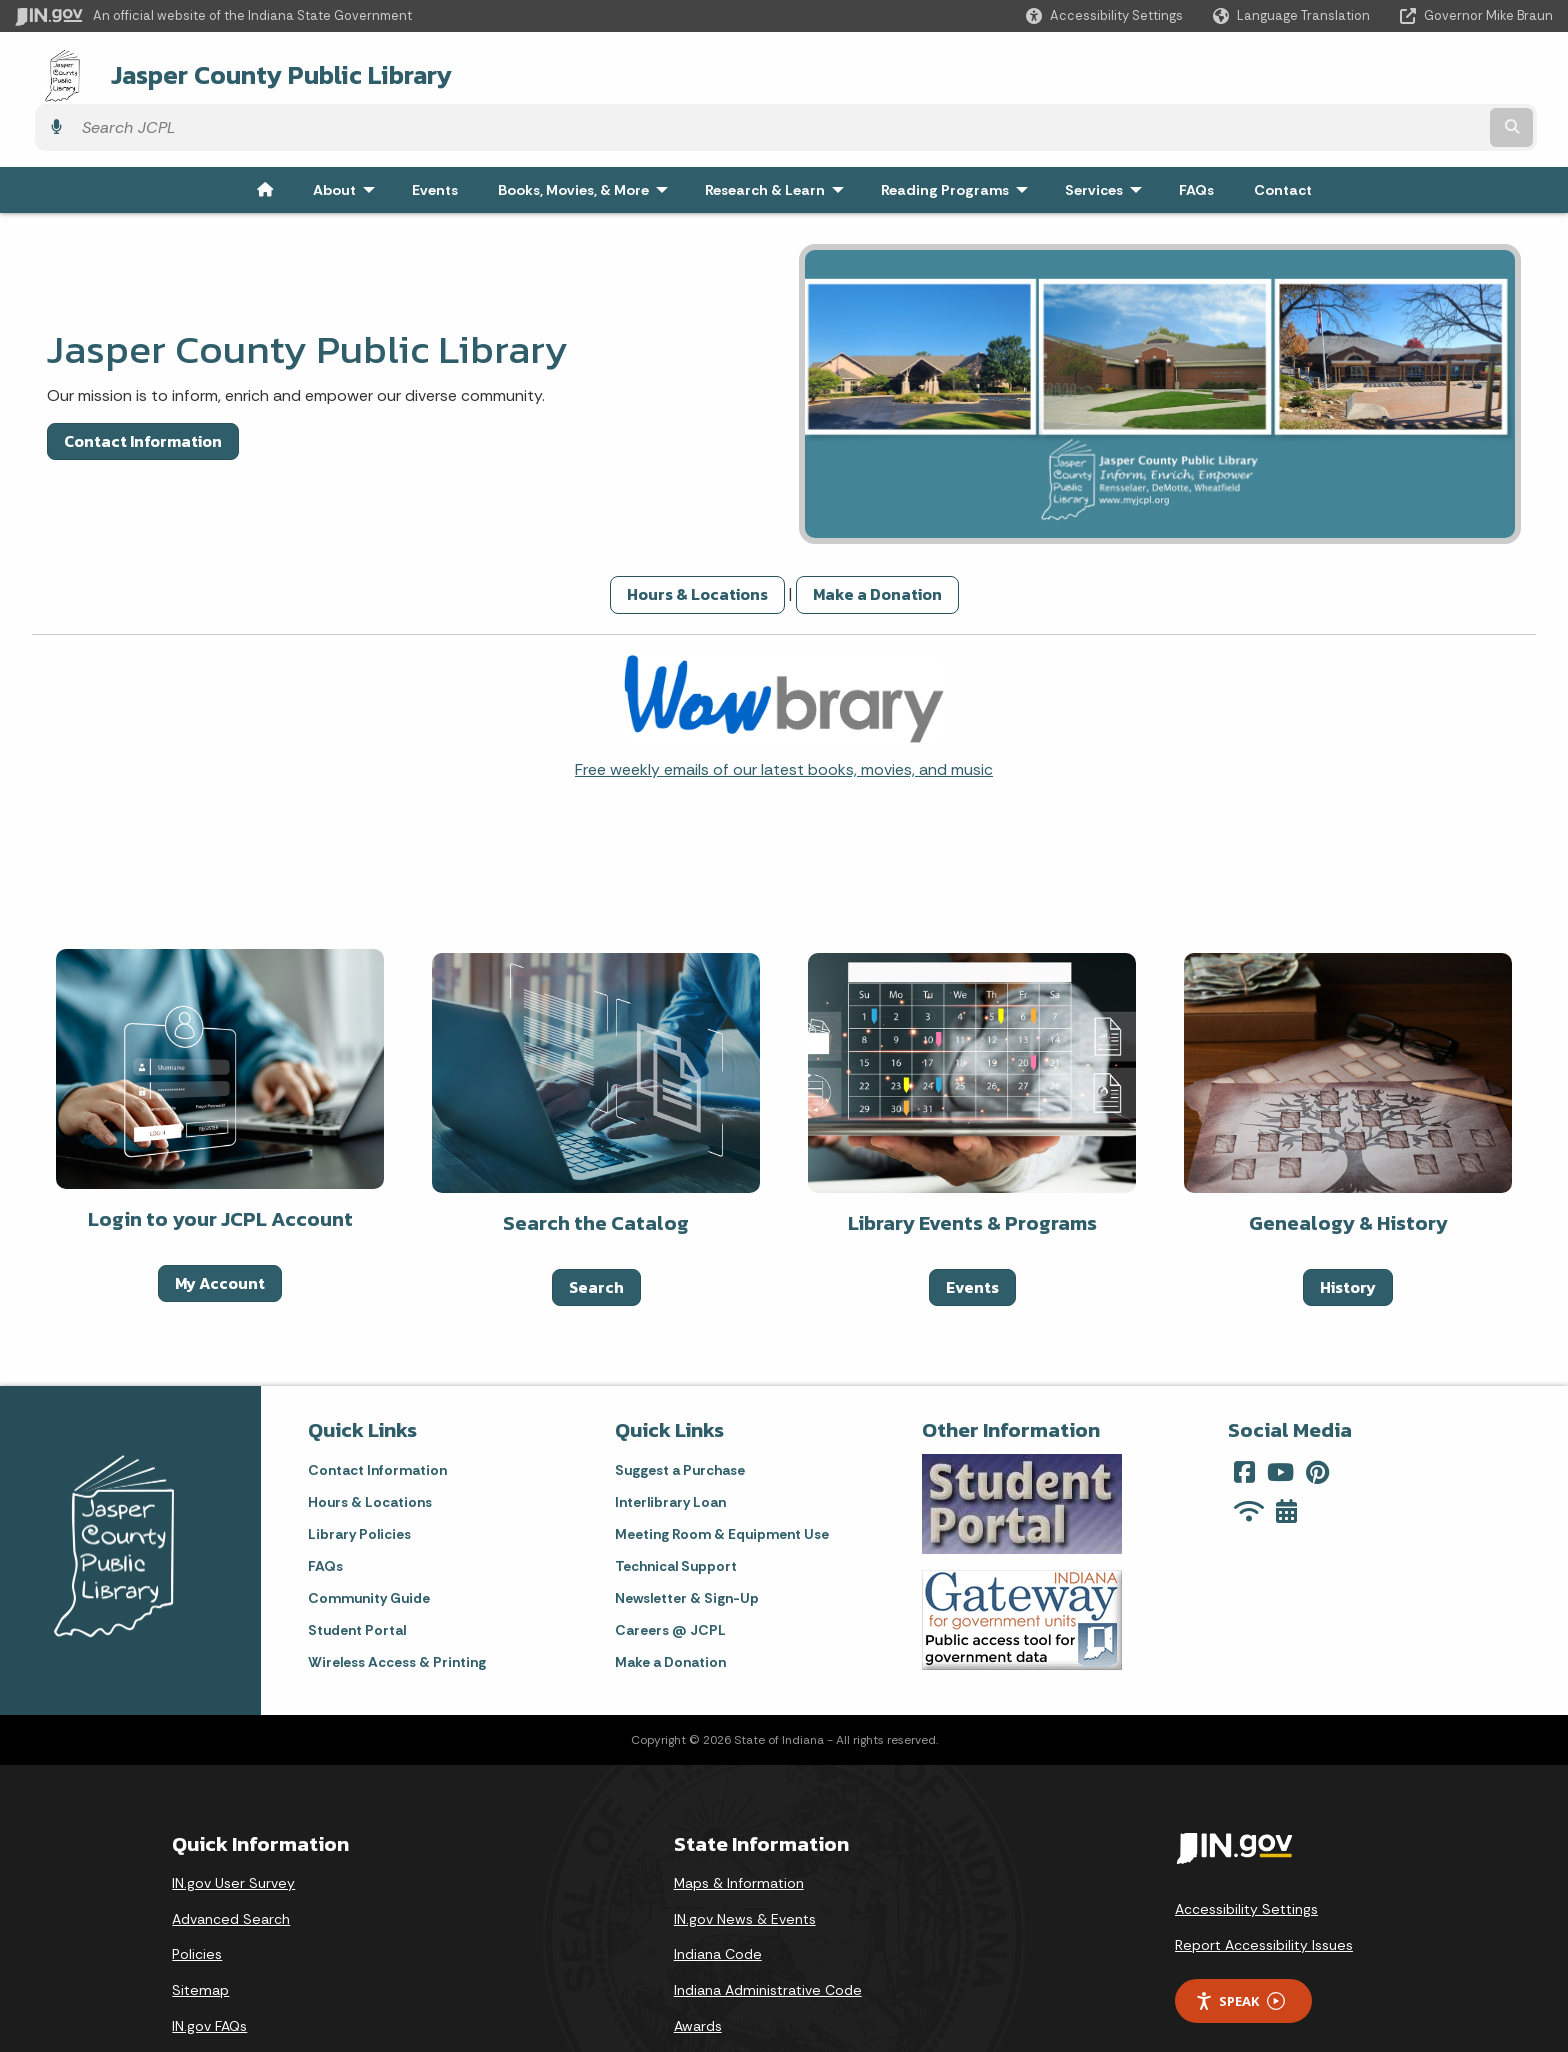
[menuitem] (265, 134)
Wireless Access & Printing (397, 1606)
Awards (698, 1970)
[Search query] (1364, 71)
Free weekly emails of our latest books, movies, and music (784, 713)
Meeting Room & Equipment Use (722, 1478)
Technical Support (676, 1510)
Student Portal (357, 1574)
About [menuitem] (348, 134)
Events (972, 1231)
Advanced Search (231, 1863)
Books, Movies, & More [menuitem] (587, 134)
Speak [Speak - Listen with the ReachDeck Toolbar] (1240, 1945)
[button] (1104, 15)
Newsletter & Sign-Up (687, 1542)
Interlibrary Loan (670, 1446)
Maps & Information (739, 1827)
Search (596, 1231)
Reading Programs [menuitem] (959, 134)
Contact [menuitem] (1283, 134)
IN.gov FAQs (209, 1970)
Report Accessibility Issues (1264, 1889)
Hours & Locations (697, 538)
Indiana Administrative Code (768, 1934)
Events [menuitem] (435, 134)
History (1348, 1231)
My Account (220, 1227)
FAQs (325, 1510)
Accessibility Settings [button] (1246, 1853)
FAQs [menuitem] (1196, 134)
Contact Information (143, 385)
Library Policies (359, 1478)
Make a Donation (877, 538)
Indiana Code (718, 1898)
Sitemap (200, 1934)
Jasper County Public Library (256, 71)
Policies (197, 1898)
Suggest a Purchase (680, 1414)
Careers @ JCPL (670, 1574)
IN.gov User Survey (233, 1827)
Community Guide (369, 1542)
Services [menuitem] (1108, 134)
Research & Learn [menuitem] (779, 134)
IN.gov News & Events (745, 1863)
